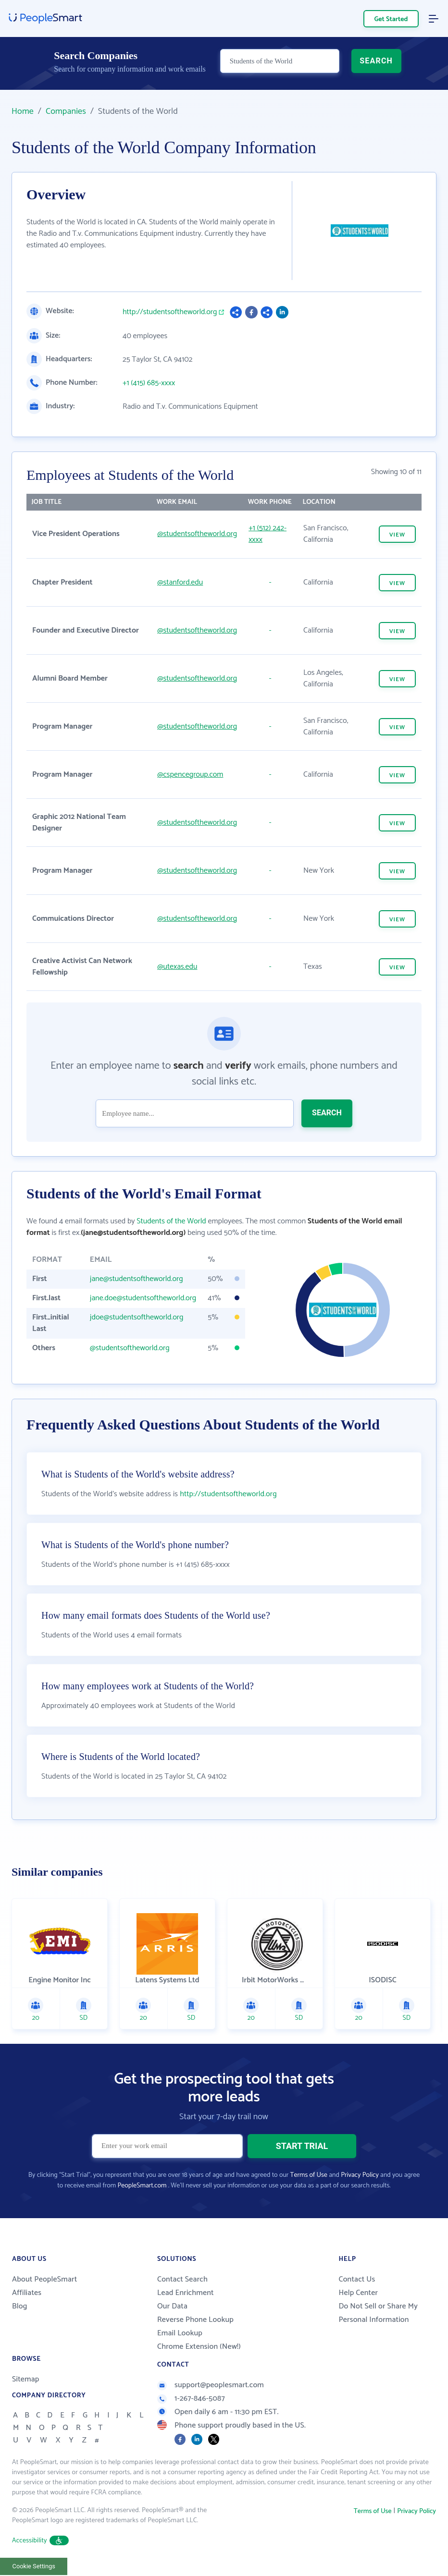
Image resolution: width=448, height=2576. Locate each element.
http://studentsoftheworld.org (170, 312)
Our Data (172, 2307)
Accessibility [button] (40, 2541)
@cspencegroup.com (190, 774)
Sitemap (25, 2380)
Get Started (391, 19)
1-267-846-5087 (191, 2399)
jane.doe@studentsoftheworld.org (143, 1298)
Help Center (358, 2293)
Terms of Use (308, 2176)
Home (23, 111)
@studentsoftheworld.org (197, 533)
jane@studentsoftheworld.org (136, 1278)
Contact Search (182, 2280)
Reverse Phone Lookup (195, 2320)
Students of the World (171, 1221)
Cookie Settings (33, 2567)
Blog (19, 2307)
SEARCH (376, 65)
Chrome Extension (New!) (199, 2347)
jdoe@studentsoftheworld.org (137, 1317)
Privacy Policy (360, 2176)
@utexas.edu (177, 966)
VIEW (397, 534)
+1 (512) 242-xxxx (267, 534)
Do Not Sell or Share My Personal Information (378, 2314)
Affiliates (26, 2293)
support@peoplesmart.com (210, 2386)
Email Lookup (179, 2334)
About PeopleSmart (44, 2280)
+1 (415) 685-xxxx (149, 383)
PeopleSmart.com (141, 2186)
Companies (66, 111)
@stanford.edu (180, 582)
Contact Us (356, 2280)
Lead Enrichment (185, 2293)
